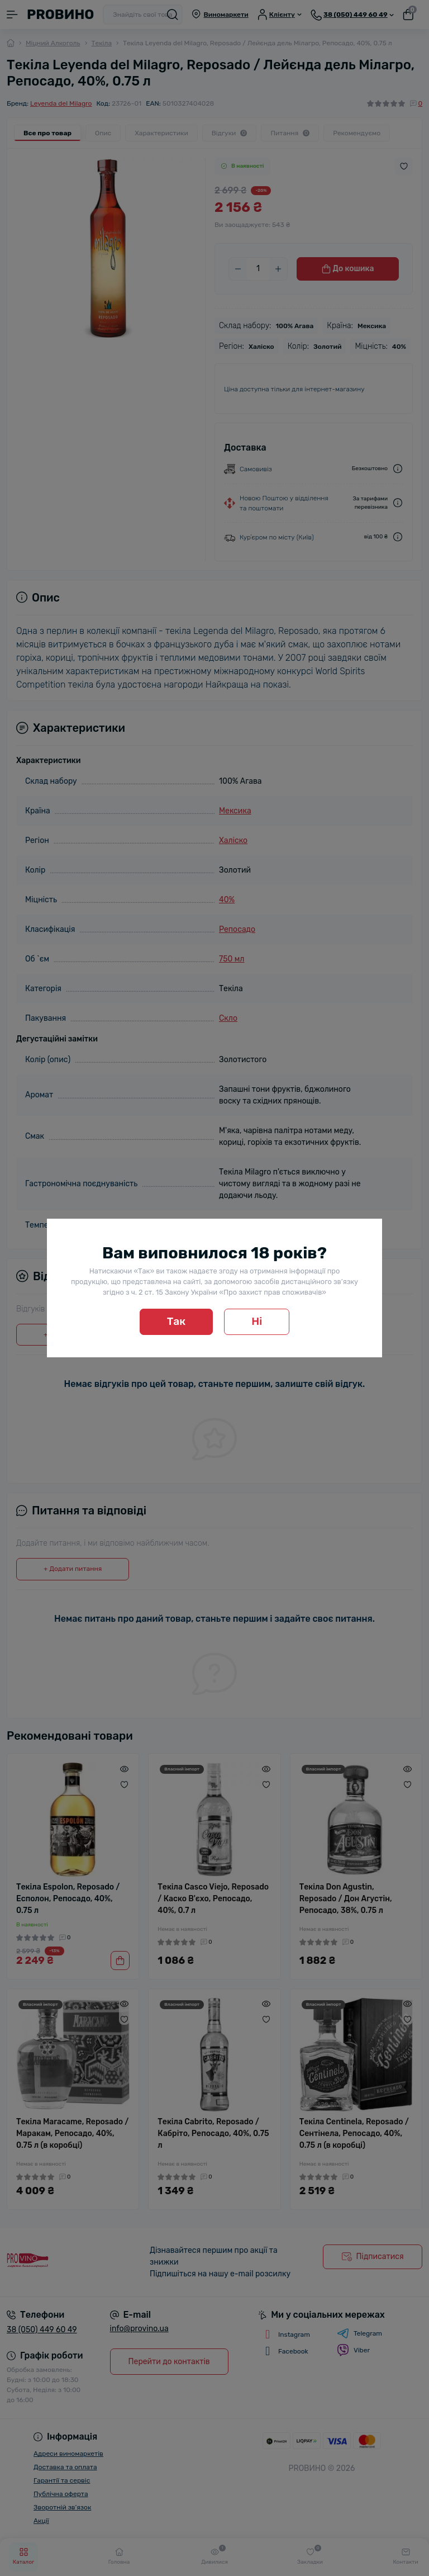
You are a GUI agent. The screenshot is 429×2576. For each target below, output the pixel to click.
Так (176, 1321)
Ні (256, 1321)
